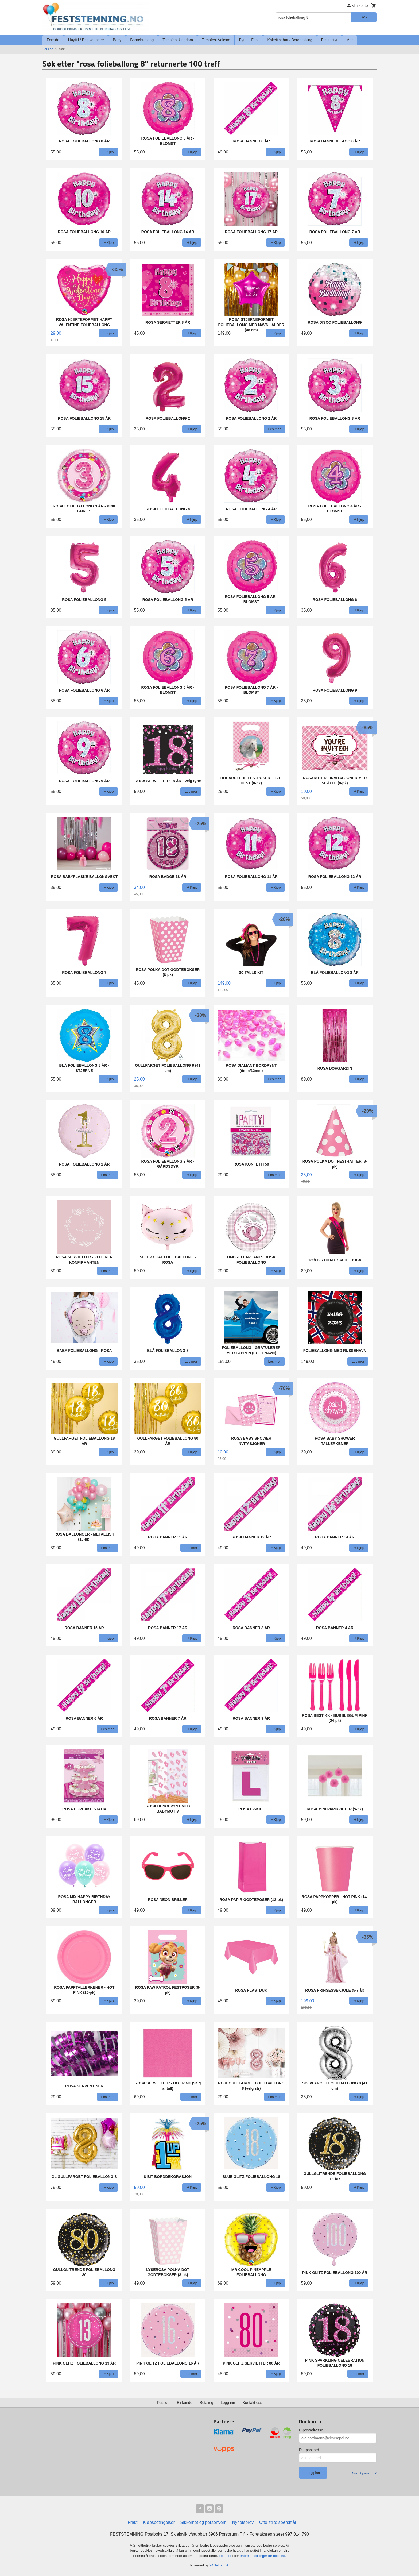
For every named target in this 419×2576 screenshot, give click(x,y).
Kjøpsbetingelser (159, 2522)
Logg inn (228, 2402)
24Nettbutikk (219, 2565)
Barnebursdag (142, 40)
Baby (117, 40)
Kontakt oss (252, 2402)
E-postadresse (311, 2430)
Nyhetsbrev (243, 2522)
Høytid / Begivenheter (86, 40)
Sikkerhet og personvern (203, 2522)
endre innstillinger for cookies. (263, 2556)
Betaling (206, 2402)
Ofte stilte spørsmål (277, 2522)
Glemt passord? (364, 2473)
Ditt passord (309, 2450)
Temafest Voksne (216, 40)
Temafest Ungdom (177, 40)
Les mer (225, 2556)
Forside (53, 40)
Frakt (132, 2522)
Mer (349, 40)
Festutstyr (329, 40)
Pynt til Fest (248, 40)
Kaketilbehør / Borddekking (289, 40)
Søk (363, 17)
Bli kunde (184, 2402)
